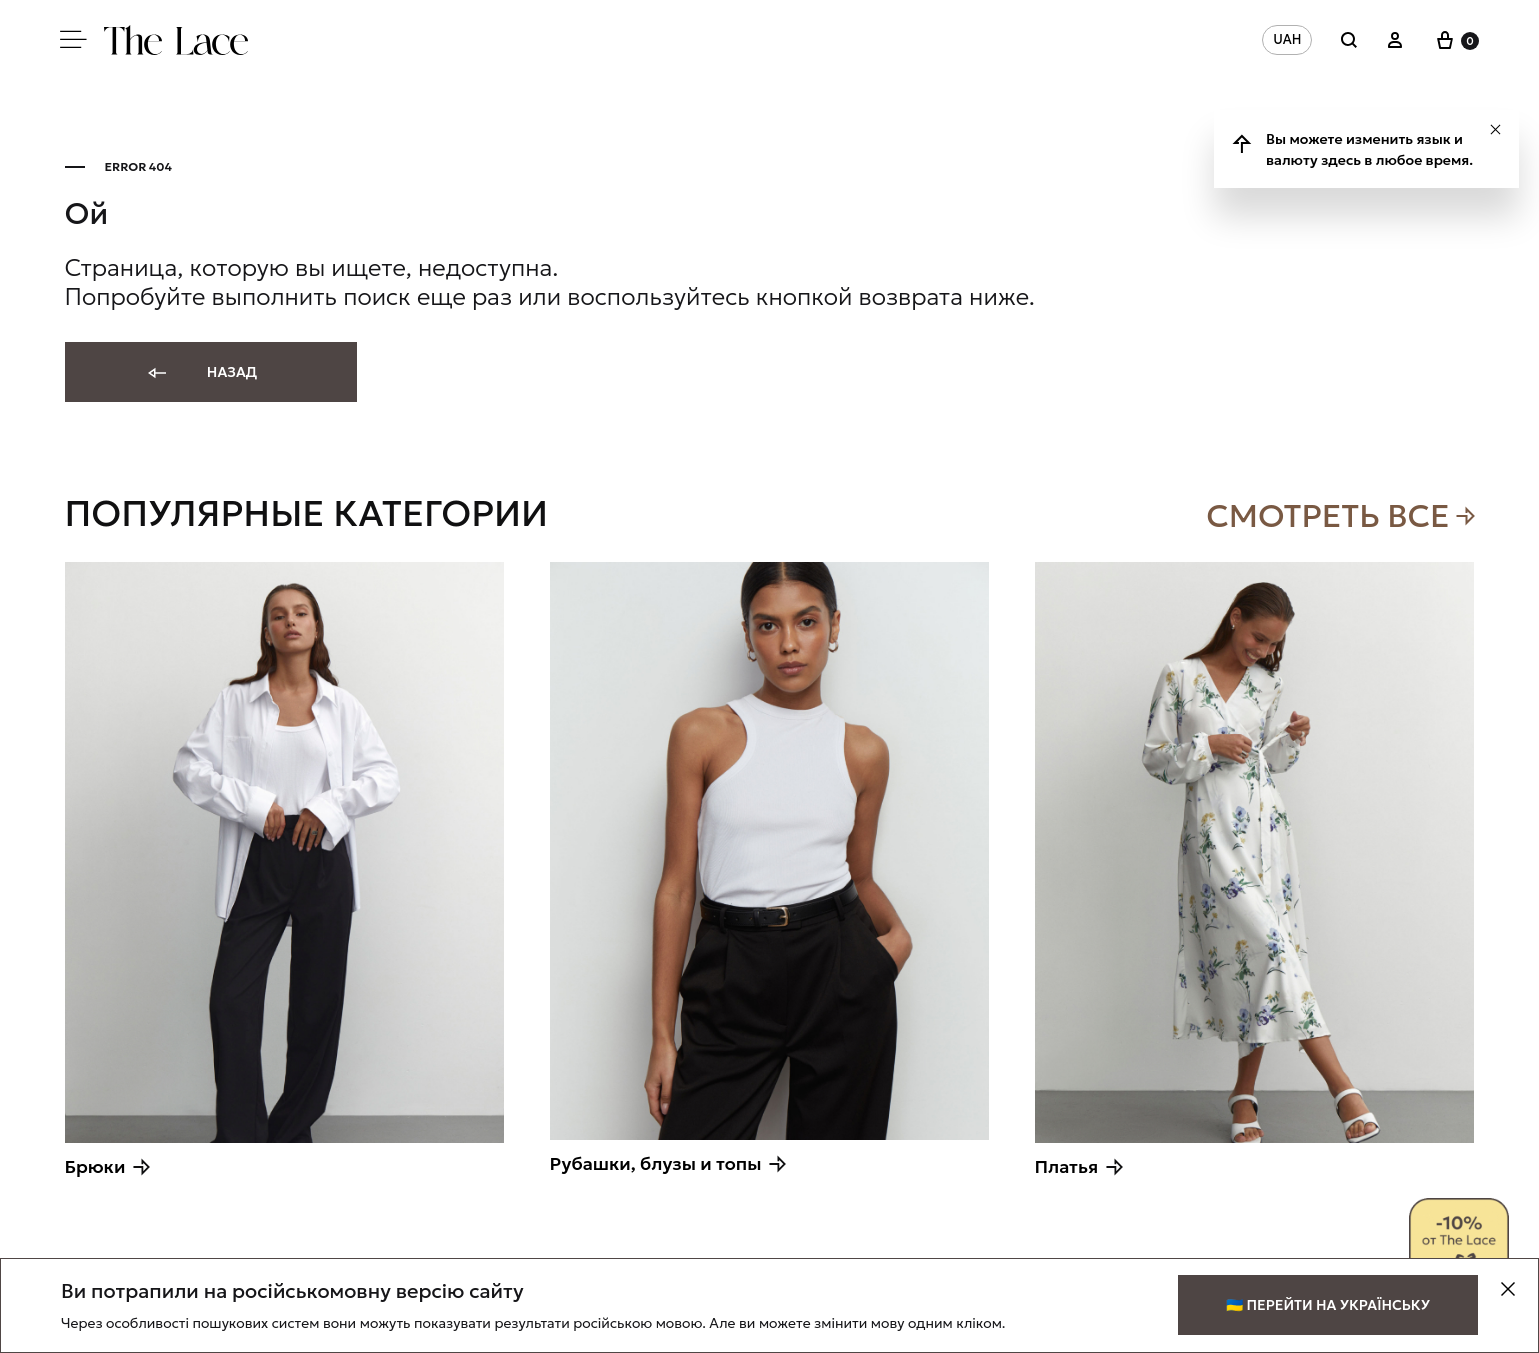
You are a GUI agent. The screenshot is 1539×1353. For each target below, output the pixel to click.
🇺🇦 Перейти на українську (1328, 1305)
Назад (201, 373)
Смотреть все (1327, 516)
